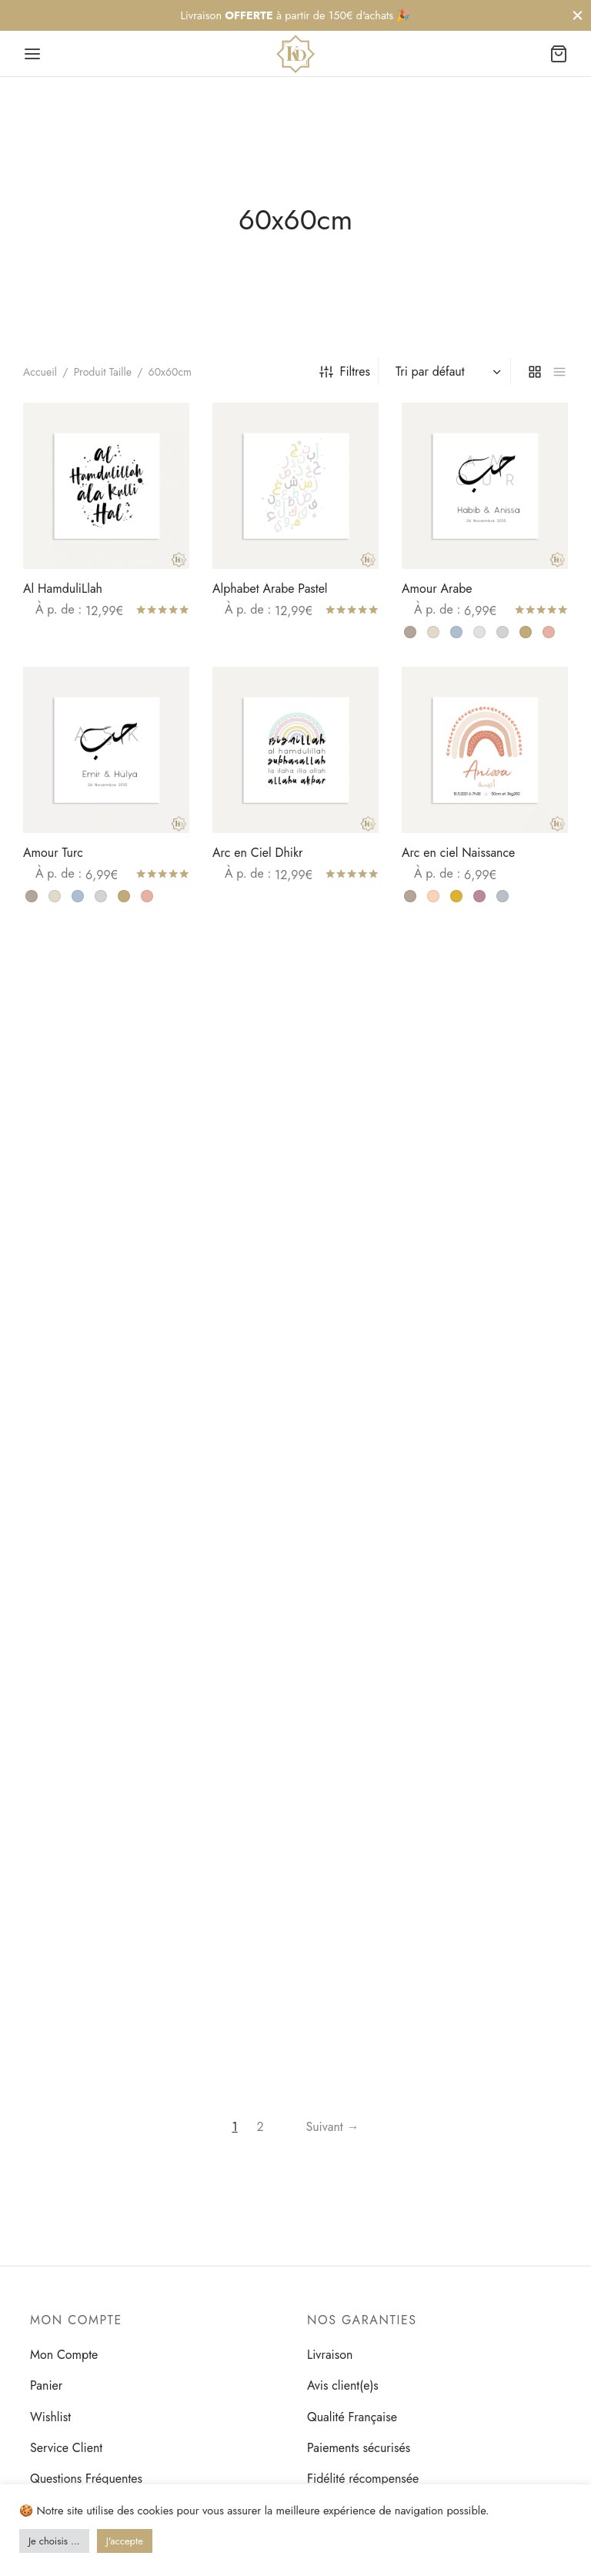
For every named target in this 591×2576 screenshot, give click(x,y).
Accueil (40, 372)
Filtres (344, 371)
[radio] (410, 632)
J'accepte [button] (124, 2541)
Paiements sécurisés (358, 2448)
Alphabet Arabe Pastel (270, 588)
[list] (559, 371)
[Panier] (558, 54)
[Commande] (446, 372)
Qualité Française (352, 2417)
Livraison (329, 2355)
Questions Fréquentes (86, 2478)
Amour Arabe (437, 588)
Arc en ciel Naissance (458, 852)
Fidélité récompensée (363, 2478)
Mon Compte (64, 2355)
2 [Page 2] (259, 2127)
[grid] (534, 371)
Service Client (66, 2448)
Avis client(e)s (343, 2385)
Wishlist (50, 2417)
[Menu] (32, 54)
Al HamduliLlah (62, 588)
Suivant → (332, 2127)
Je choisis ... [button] (54, 2541)
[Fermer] (577, 15)
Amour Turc (53, 852)
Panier (46, 2385)
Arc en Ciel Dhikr (257, 852)
